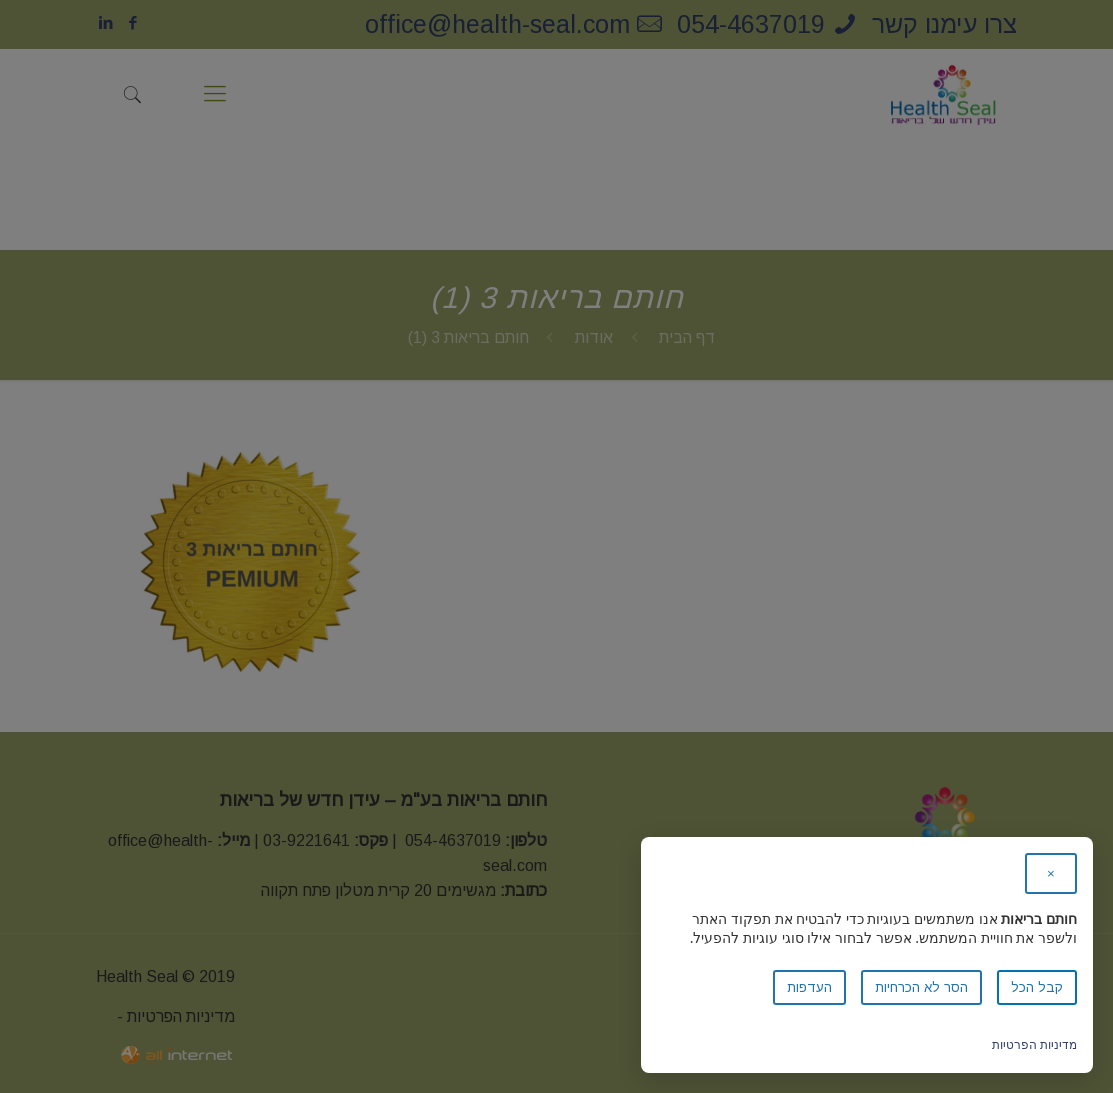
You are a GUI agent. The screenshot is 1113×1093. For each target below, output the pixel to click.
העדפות (809, 987)
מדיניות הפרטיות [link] (1034, 1044)
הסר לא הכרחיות (921, 987)
